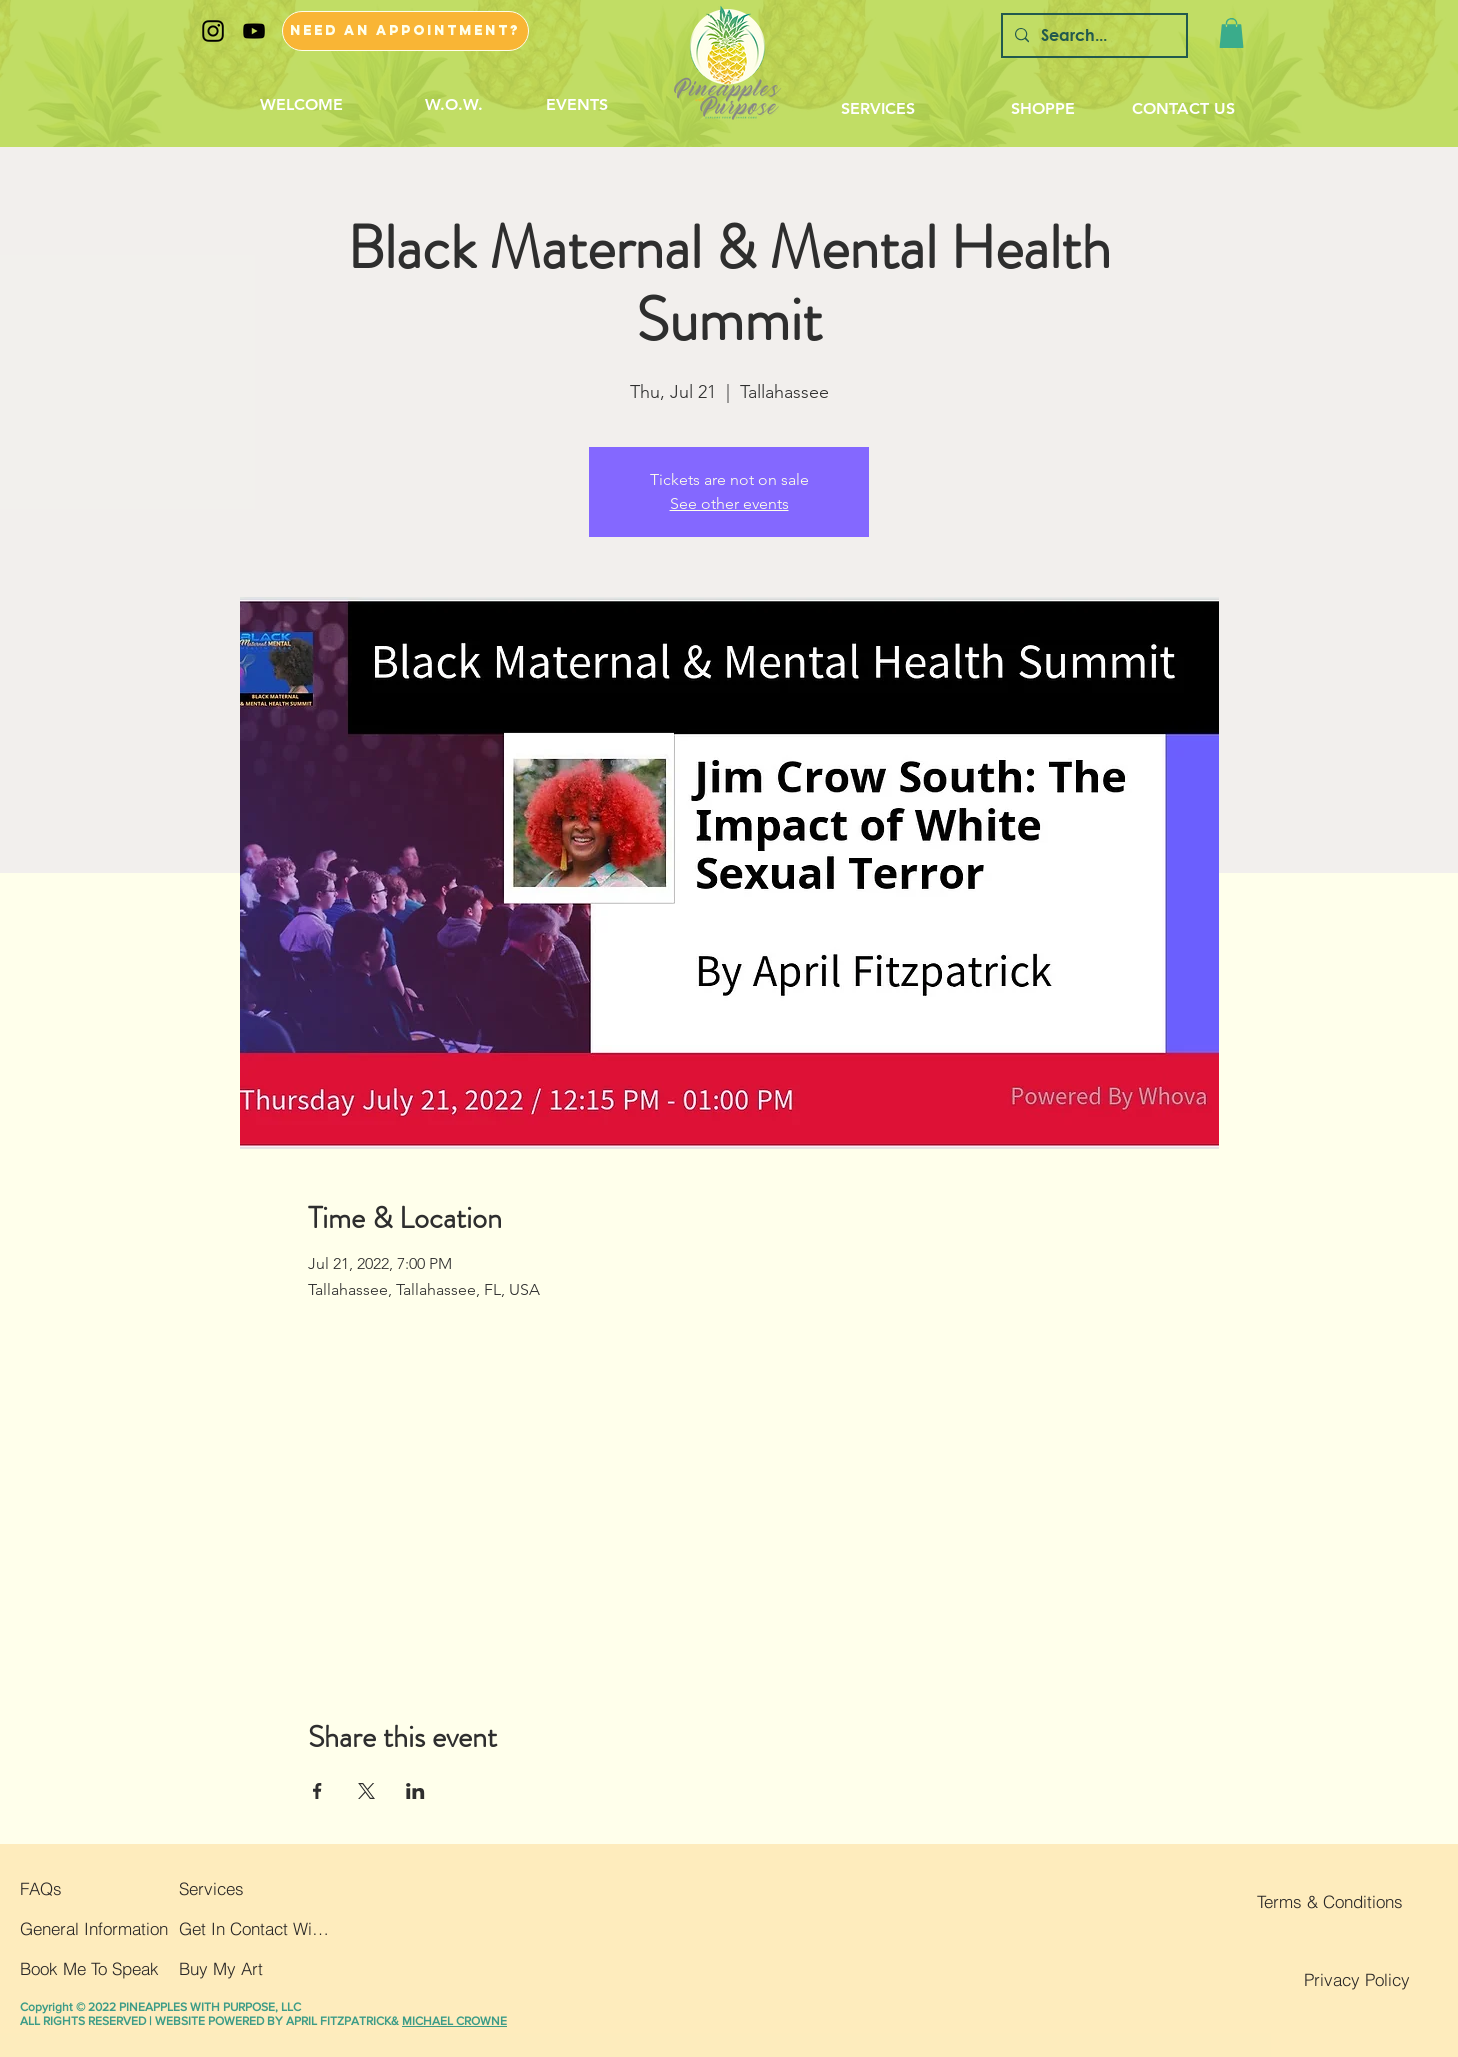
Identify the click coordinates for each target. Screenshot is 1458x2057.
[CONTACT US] (1183, 109)
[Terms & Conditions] (1328, 1902)
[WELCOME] (301, 105)
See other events (729, 503)
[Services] (254, 1889)
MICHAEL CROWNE (454, 2021)
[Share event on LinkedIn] (415, 1791)
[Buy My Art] (256, 1969)
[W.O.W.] (454, 105)
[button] (1231, 33)
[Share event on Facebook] (317, 1791)
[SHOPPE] (1042, 109)
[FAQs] (79, 1889)
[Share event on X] (366, 1791)
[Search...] (1092, 35)
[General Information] (95, 1929)
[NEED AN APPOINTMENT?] (405, 31)
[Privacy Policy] (1335, 1980)
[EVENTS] (577, 105)
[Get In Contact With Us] (256, 1929)
